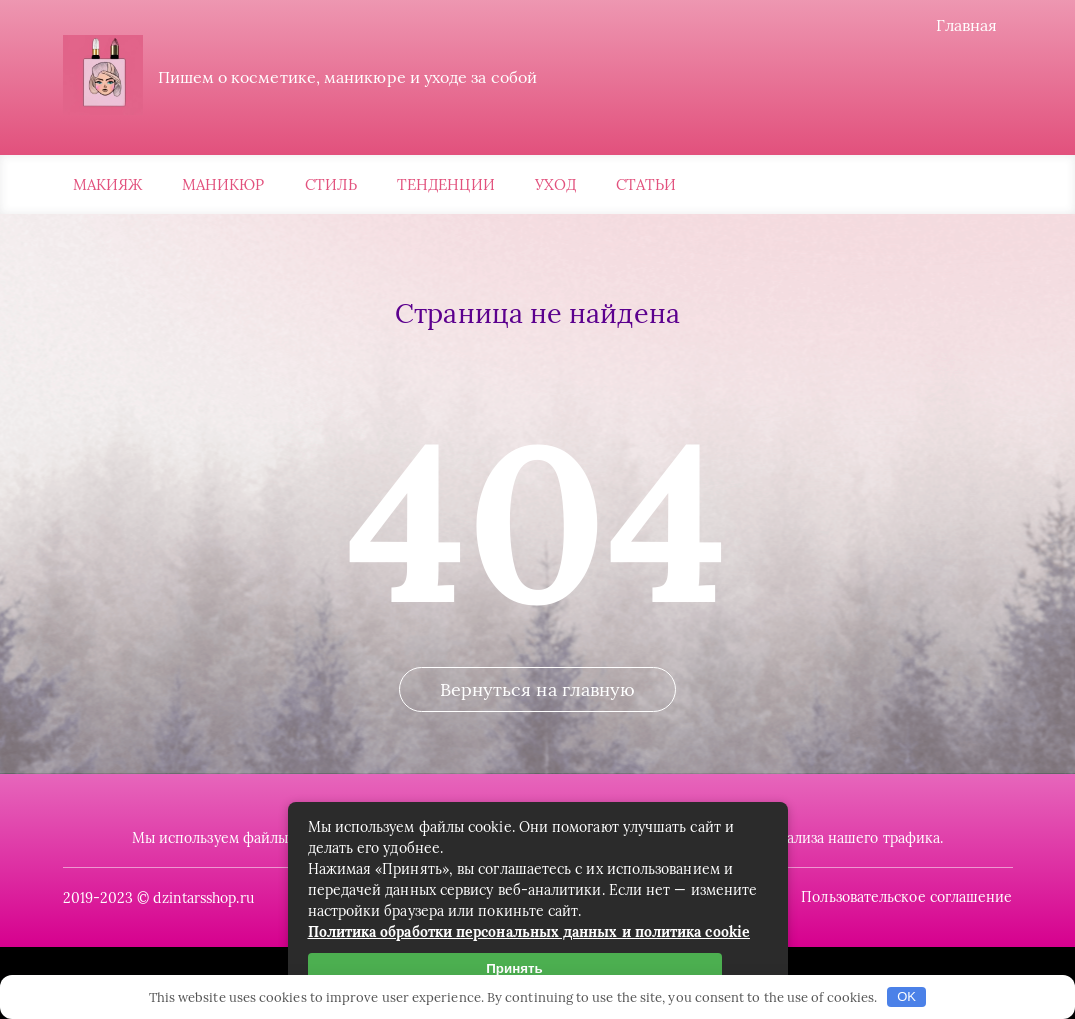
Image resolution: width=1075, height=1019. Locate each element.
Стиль (331, 184)
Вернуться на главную (538, 689)
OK (906, 996)
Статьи (646, 184)
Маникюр (223, 184)
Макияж (107, 184)
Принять (514, 968)
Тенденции (446, 184)
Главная (967, 25)
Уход (555, 184)
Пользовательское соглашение (906, 897)
